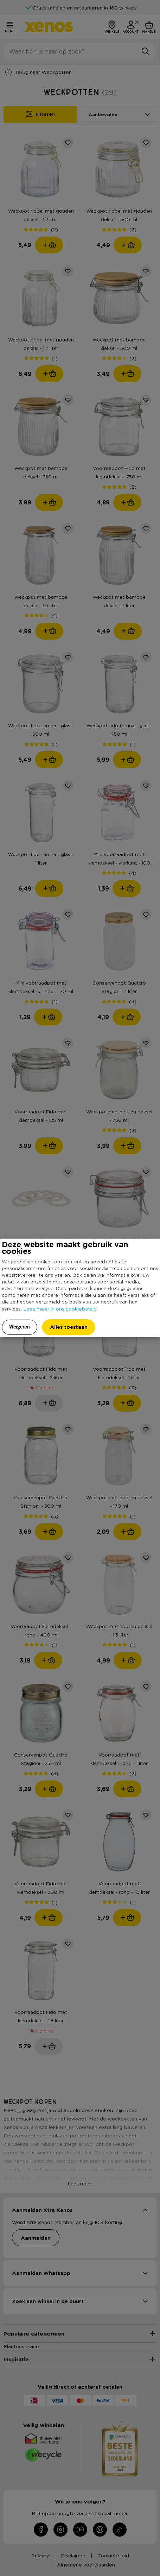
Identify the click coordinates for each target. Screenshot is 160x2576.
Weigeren (19, 1327)
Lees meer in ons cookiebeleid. (60, 1308)
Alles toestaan (69, 1327)
